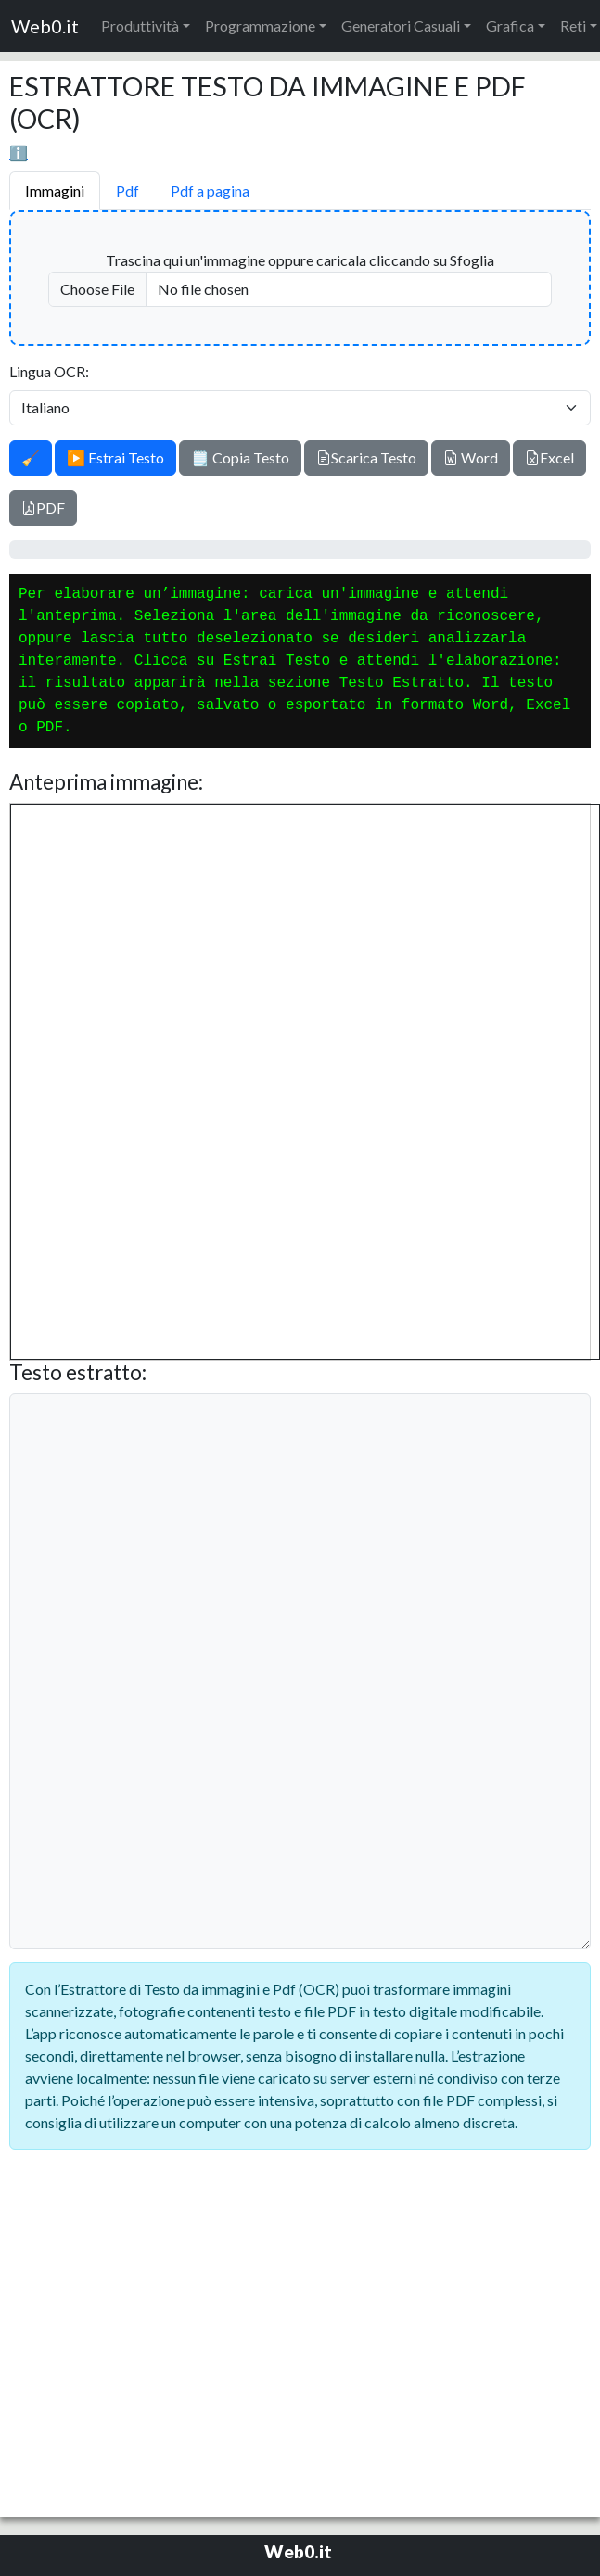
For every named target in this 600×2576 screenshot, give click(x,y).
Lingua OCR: (49, 371)
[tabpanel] (300, 1082)
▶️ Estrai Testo (115, 457)
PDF (43, 507)
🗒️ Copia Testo (240, 457)
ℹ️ (18, 152)
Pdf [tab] (127, 190)
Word (470, 457)
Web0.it (45, 26)
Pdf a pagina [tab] (210, 190)
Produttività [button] (140, 25)
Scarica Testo (366, 457)
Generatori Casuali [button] (400, 25)
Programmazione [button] (260, 25)
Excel (549, 457)
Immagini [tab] (54, 190)
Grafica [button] (510, 25)
